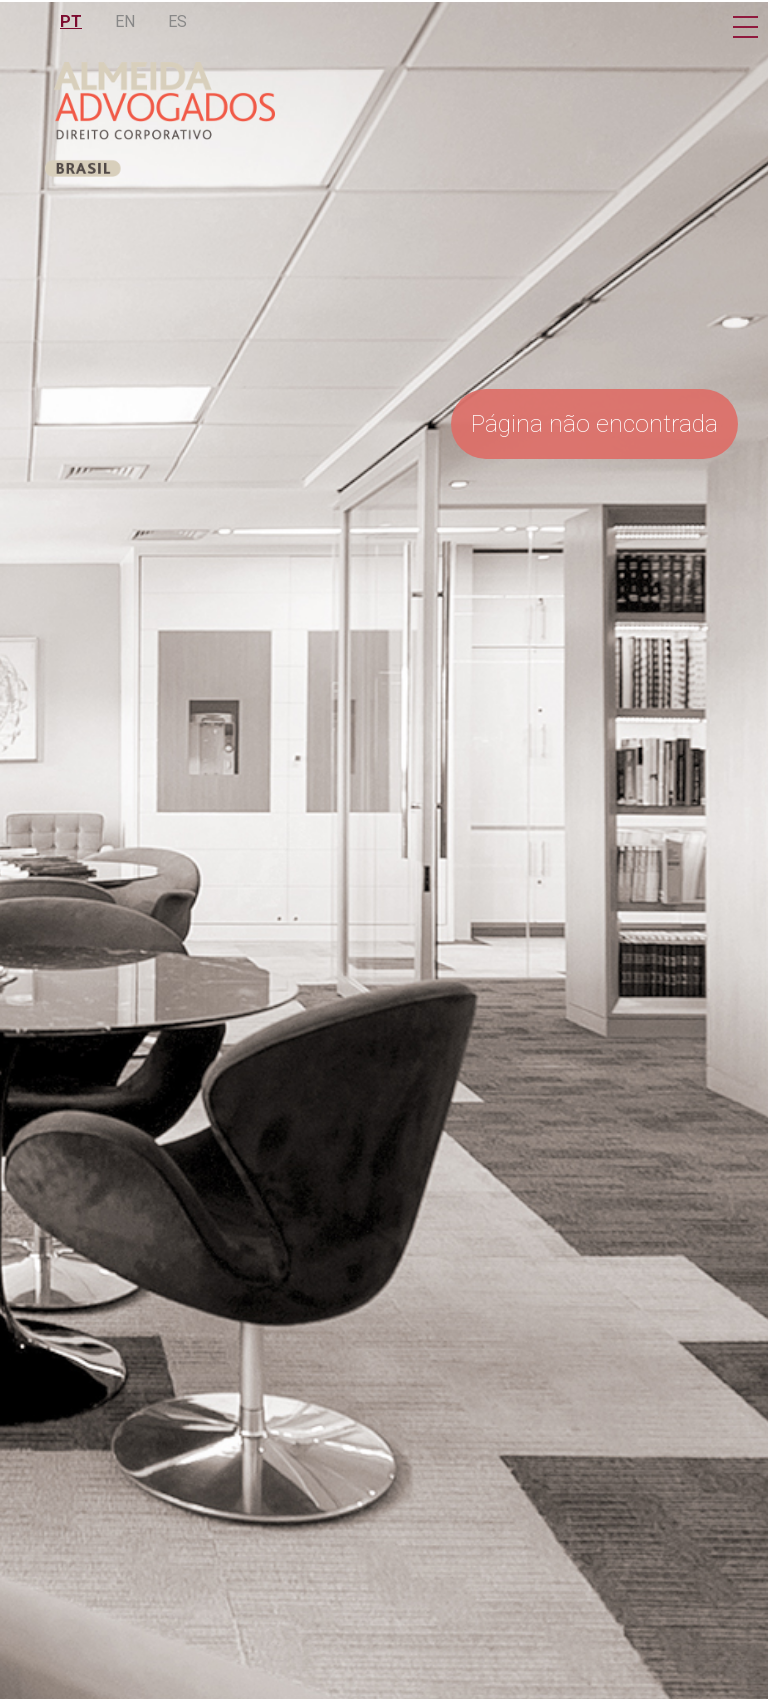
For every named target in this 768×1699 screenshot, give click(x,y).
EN (125, 21)
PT (71, 21)
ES (177, 21)
